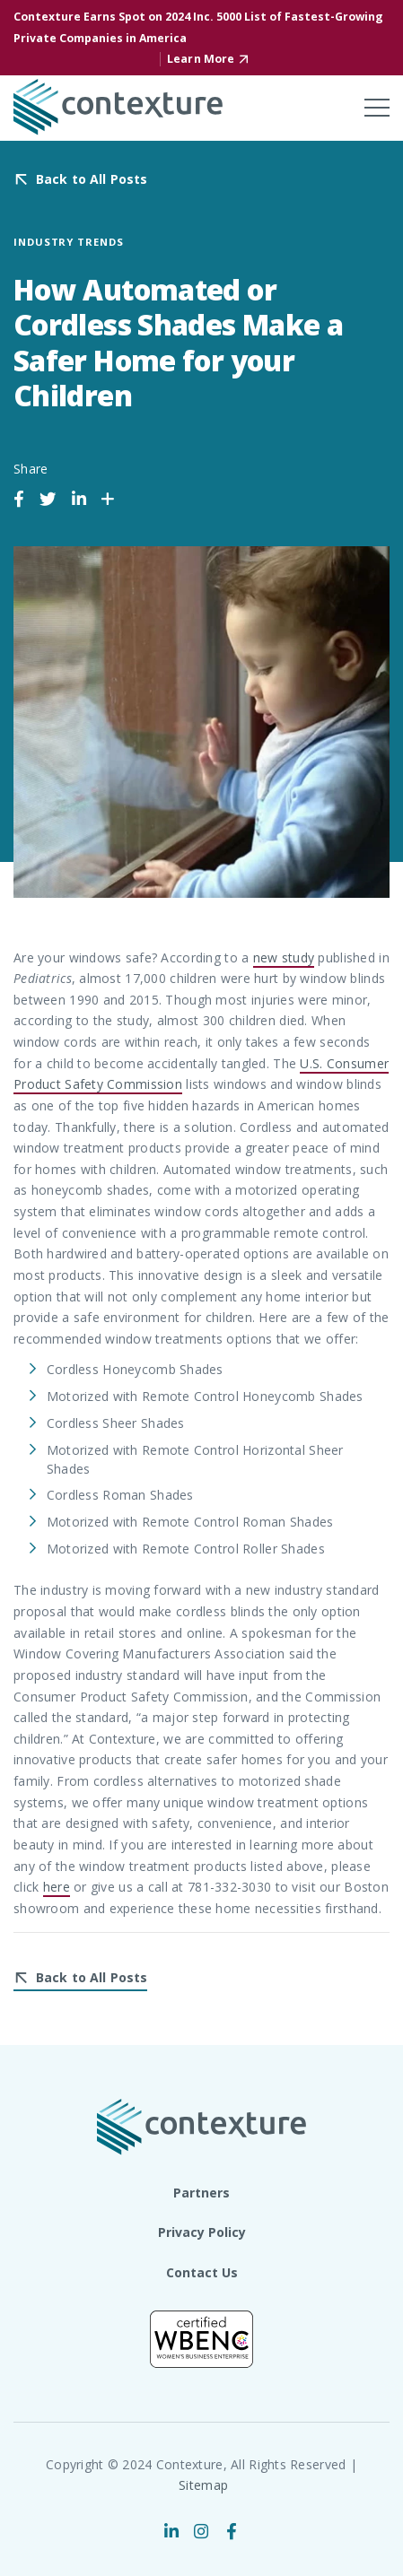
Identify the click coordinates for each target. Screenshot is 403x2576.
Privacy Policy (202, 2232)
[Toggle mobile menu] (377, 108)
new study (284, 957)
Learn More (200, 58)
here (56, 1886)
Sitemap (203, 2484)
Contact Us (202, 2272)
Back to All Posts (91, 180)
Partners (201, 2192)
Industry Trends (68, 241)
